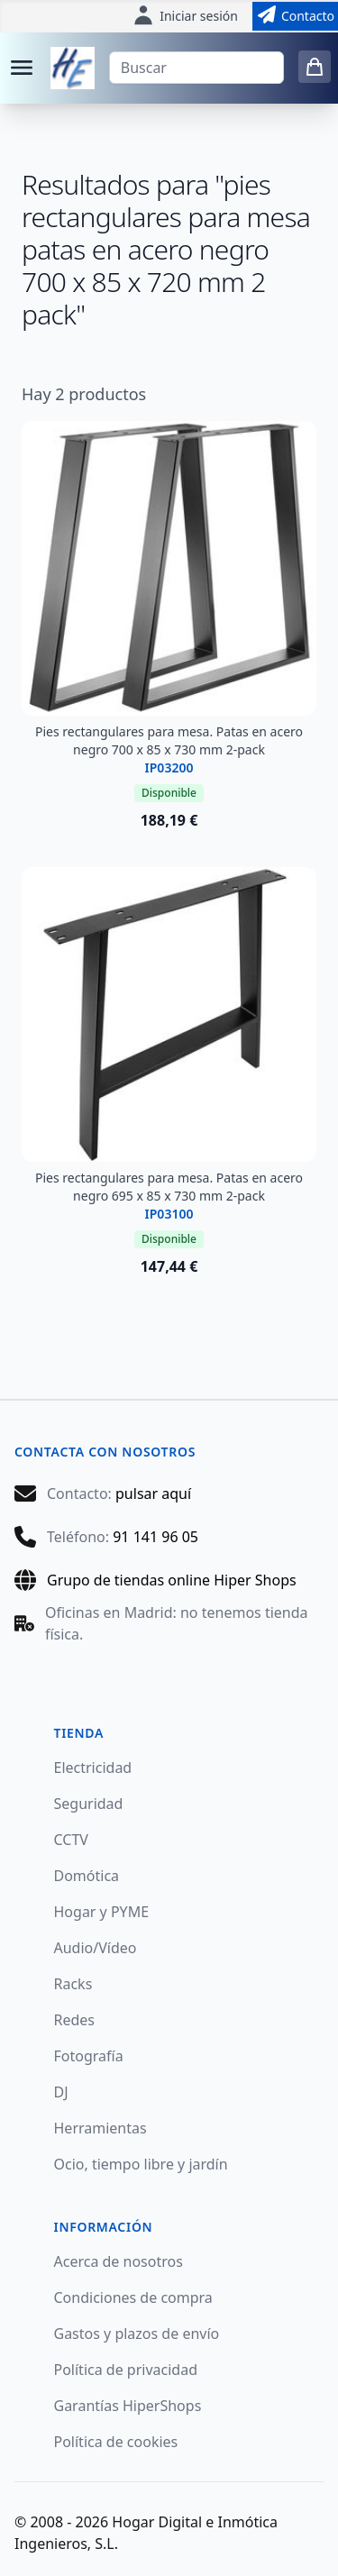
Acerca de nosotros (118, 2261)
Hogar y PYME (102, 1912)
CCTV (71, 1840)
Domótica (87, 1876)
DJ (61, 2092)
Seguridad (88, 1803)
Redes (75, 2020)
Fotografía (88, 2056)
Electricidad (93, 1767)
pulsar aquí (153, 1493)
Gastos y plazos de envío (137, 2333)
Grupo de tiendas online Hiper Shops (172, 1580)
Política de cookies (116, 2442)
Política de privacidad (126, 2370)
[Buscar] (196, 67)
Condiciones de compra (133, 2297)
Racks (73, 1984)
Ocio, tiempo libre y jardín (141, 2164)
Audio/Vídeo (95, 1948)
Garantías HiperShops (128, 2406)
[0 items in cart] (314, 66)
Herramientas (100, 2128)
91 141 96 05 (155, 1537)
